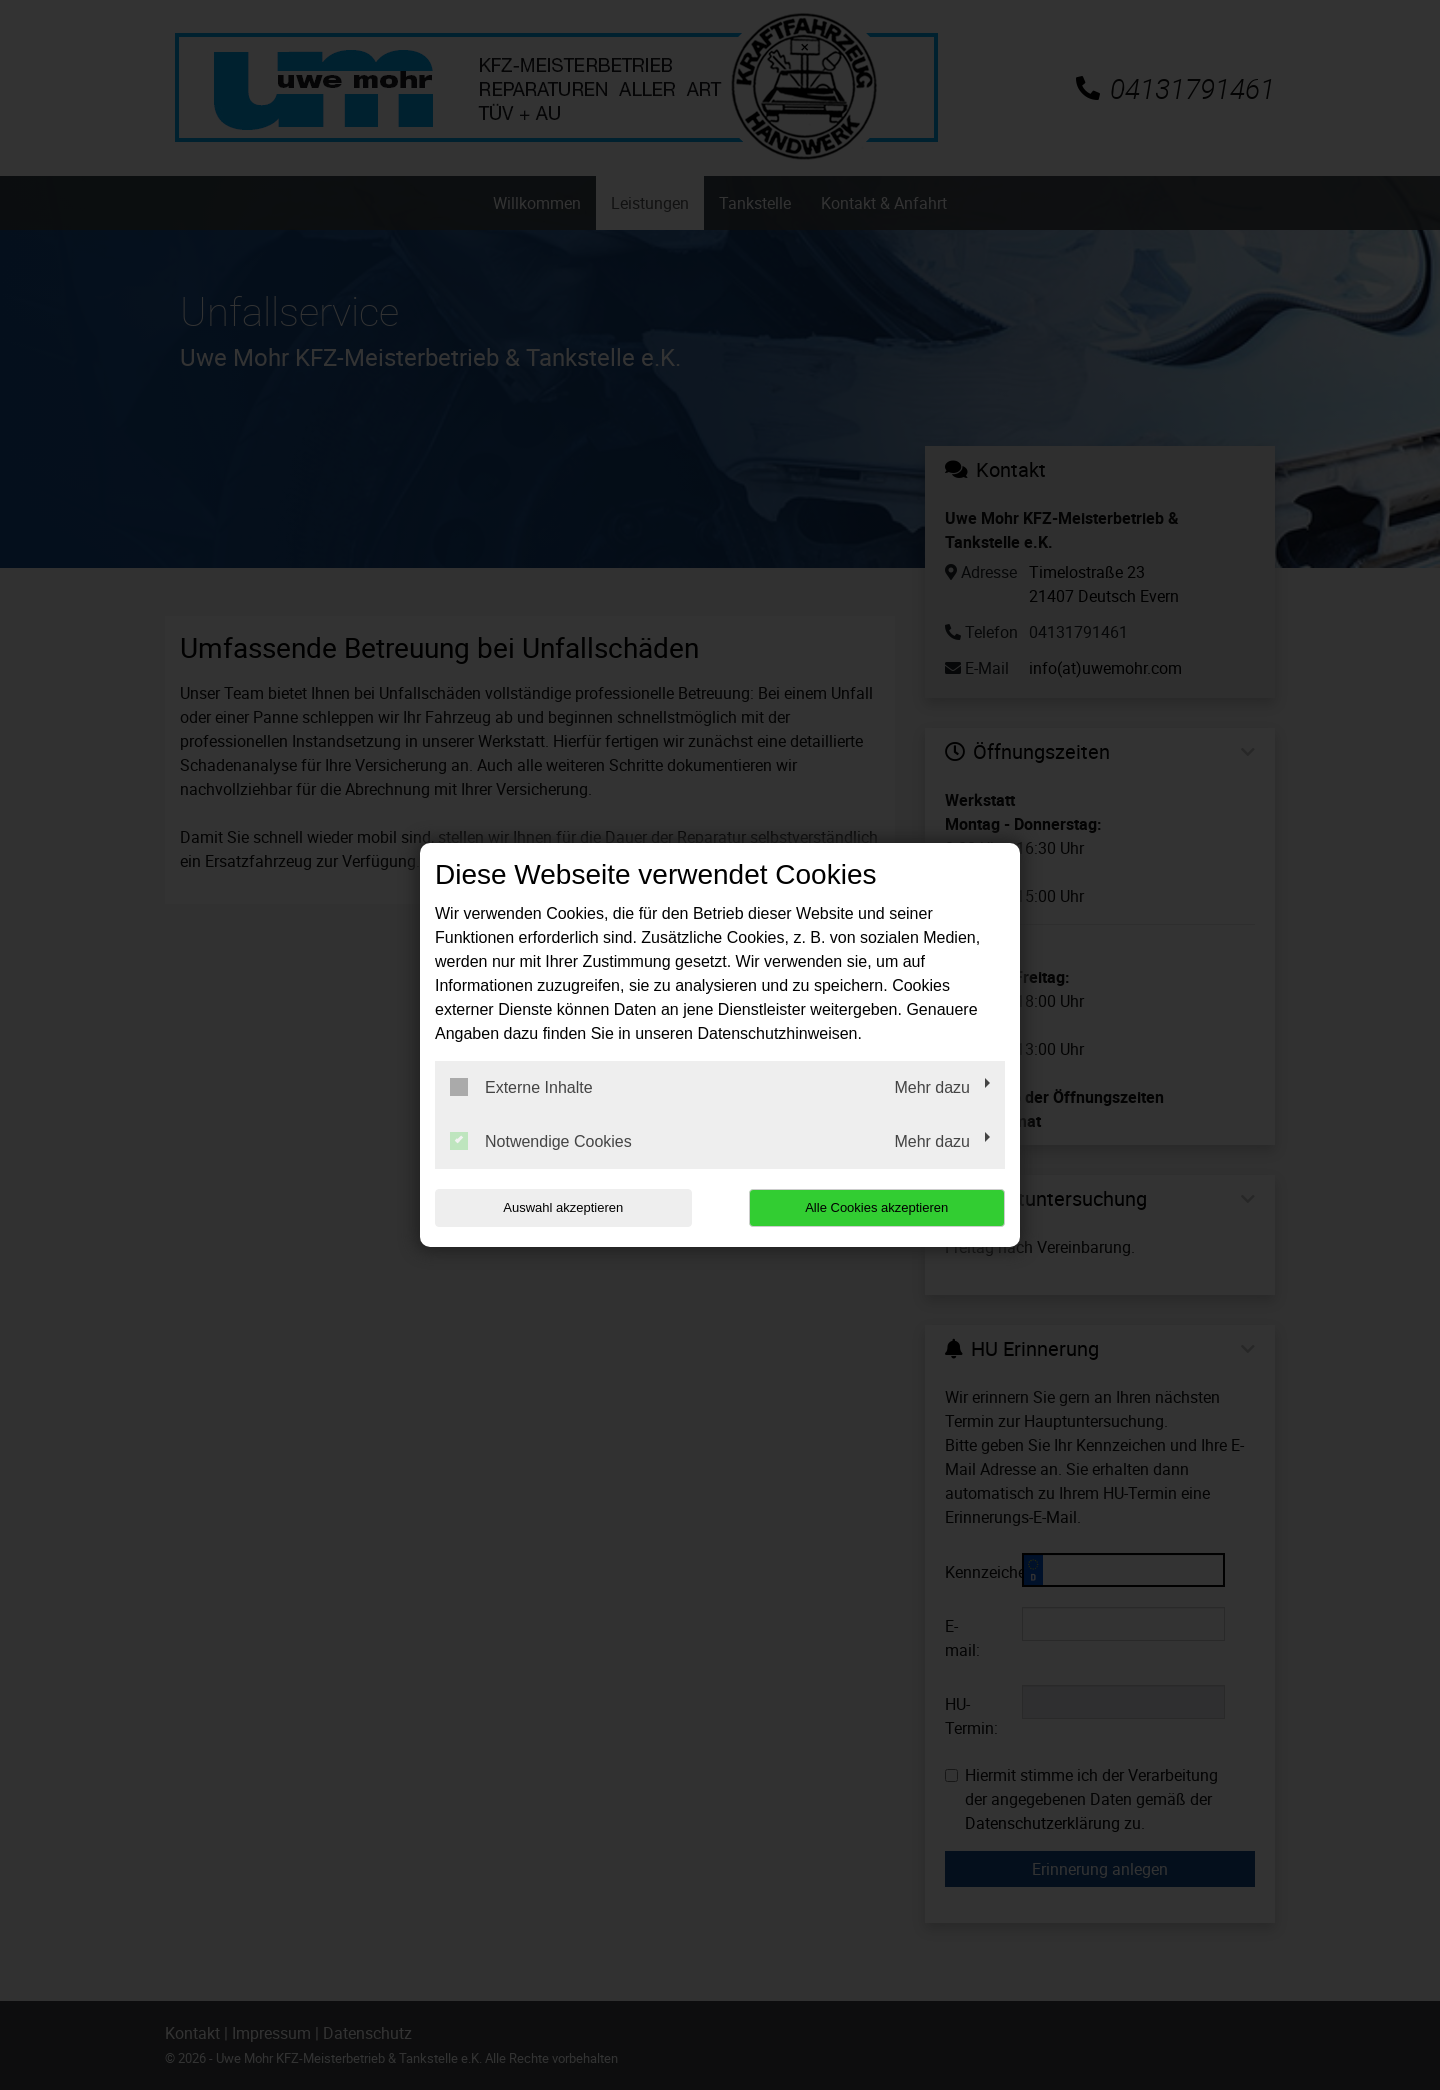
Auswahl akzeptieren (563, 1207)
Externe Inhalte (521, 1087)
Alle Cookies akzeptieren (876, 1207)
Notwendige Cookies (541, 1141)
